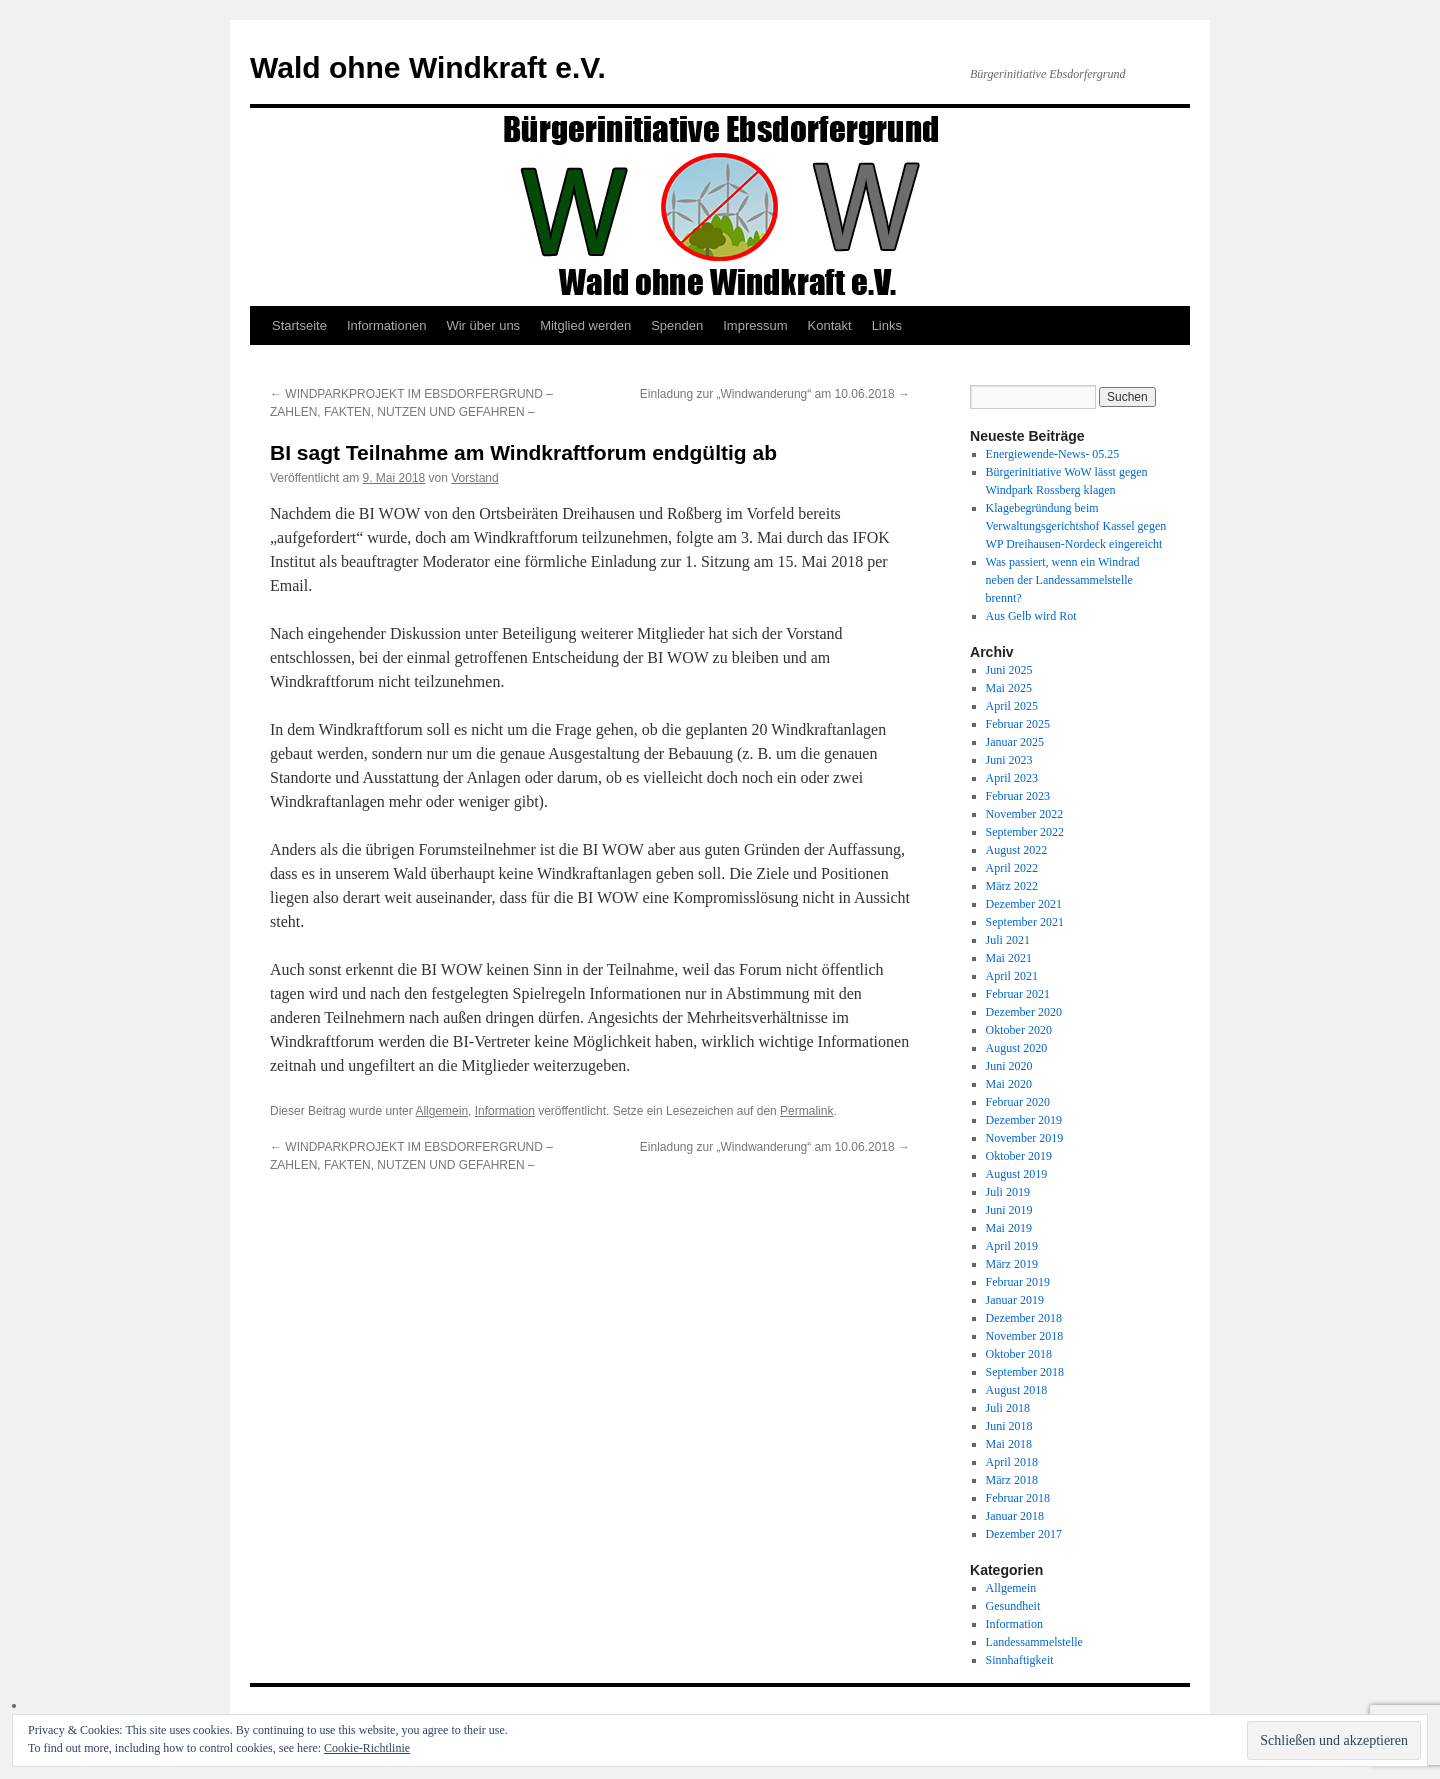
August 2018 (1017, 1390)
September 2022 (1025, 832)
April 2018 (1012, 1462)
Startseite (299, 325)
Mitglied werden (585, 325)
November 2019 (1025, 1138)
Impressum (755, 325)
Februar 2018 (1018, 1498)
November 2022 (1025, 814)
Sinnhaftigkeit (1020, 1660)
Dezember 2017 (1024, 1534)
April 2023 (1012, 778)
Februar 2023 (1018, 796)
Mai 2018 (1009, 1444)
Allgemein (441, 1111)
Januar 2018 (1015, 1516)
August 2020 (1017, 1048)
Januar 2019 (1015, 1300)
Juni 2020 (1009, 1066)
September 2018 (1025, 1372)
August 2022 (1017, 850)
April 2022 (1012, 868)
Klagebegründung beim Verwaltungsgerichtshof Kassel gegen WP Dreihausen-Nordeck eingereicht (1076, 526)
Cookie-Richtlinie (367, 1748)
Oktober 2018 (1019, 1354)
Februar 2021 (1018, 994)
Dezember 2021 (1024, 904)
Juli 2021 (1008, 940)
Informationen (387, 325)
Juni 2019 (1009, 1210)
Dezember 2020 (1024, 1012)
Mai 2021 (1009, 958)
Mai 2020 (1009, 1084)
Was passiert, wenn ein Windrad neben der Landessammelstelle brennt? (1063, 580)
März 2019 (1012, 1264)
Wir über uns (483, 325)
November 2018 (1025, 1336)
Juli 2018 (1008, 1408)
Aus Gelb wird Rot (1031, 616)
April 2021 (1012, 976)
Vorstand (474, 478)
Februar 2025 (1018, 724)
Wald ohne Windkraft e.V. (428, 67)
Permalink (806, 1111)
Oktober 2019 (1019, 1156)
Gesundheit (1013, 1606)
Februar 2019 (1018, 1282)
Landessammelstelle (1034, 1642)
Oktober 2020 (1019, 1030)
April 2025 (1012, 706)
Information (505, 1111)
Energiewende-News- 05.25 (1053, 454)
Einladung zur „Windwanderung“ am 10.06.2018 (775, 394)
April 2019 (1012, 1246)
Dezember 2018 (1024, 1318)
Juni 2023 (1009, 760)
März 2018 (1012, 1480)
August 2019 (1017, 1174)
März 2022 (1012, 886)
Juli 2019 (1008, 1192)
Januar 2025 (1015, 742)
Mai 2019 (1009, 1228)
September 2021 (1025, 922)
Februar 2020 (1018, 1102)
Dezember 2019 (1024, 1120)
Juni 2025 (1009, 670)
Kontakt (830, 325)
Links (887, 325)
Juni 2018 (1009, 1426)
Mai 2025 (1009, 688)
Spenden (677, 325)
